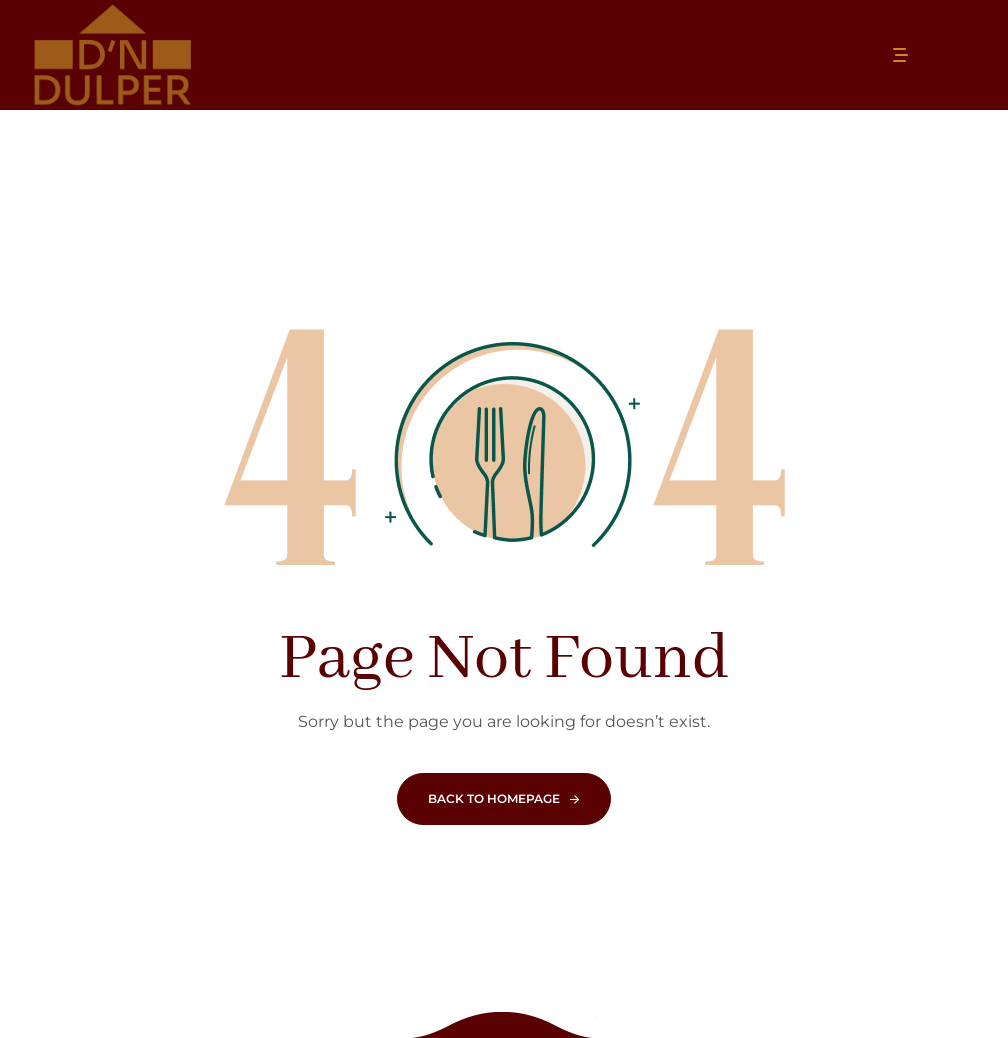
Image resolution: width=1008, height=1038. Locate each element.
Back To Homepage (494, 798)
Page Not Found (504, 659)
